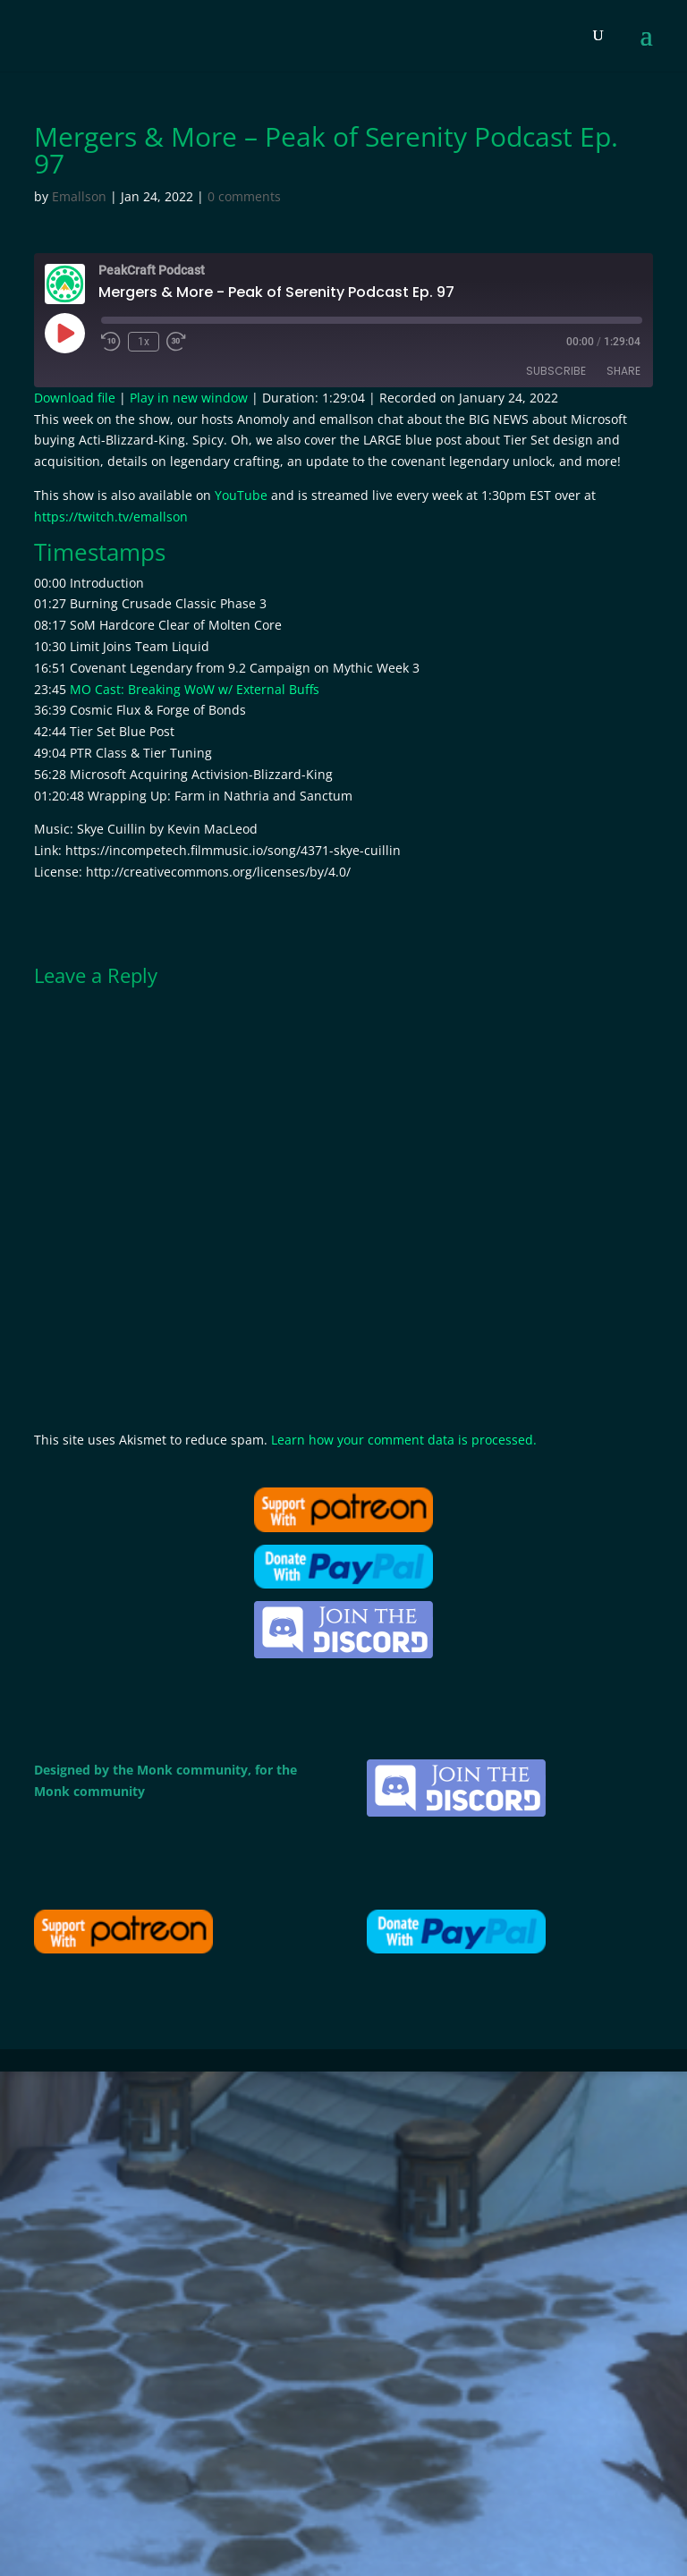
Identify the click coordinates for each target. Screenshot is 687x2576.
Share (623, 370)
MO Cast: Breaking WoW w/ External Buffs (194, 689)
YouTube (241, 495)
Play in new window (189, 397)
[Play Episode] (64, 332)
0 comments (244, 196)
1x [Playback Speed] (143, 341)
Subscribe (556, 370)
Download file (74, 397)
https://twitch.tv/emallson (111, 516)
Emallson (79, 196)
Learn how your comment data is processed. (404, 1439)
